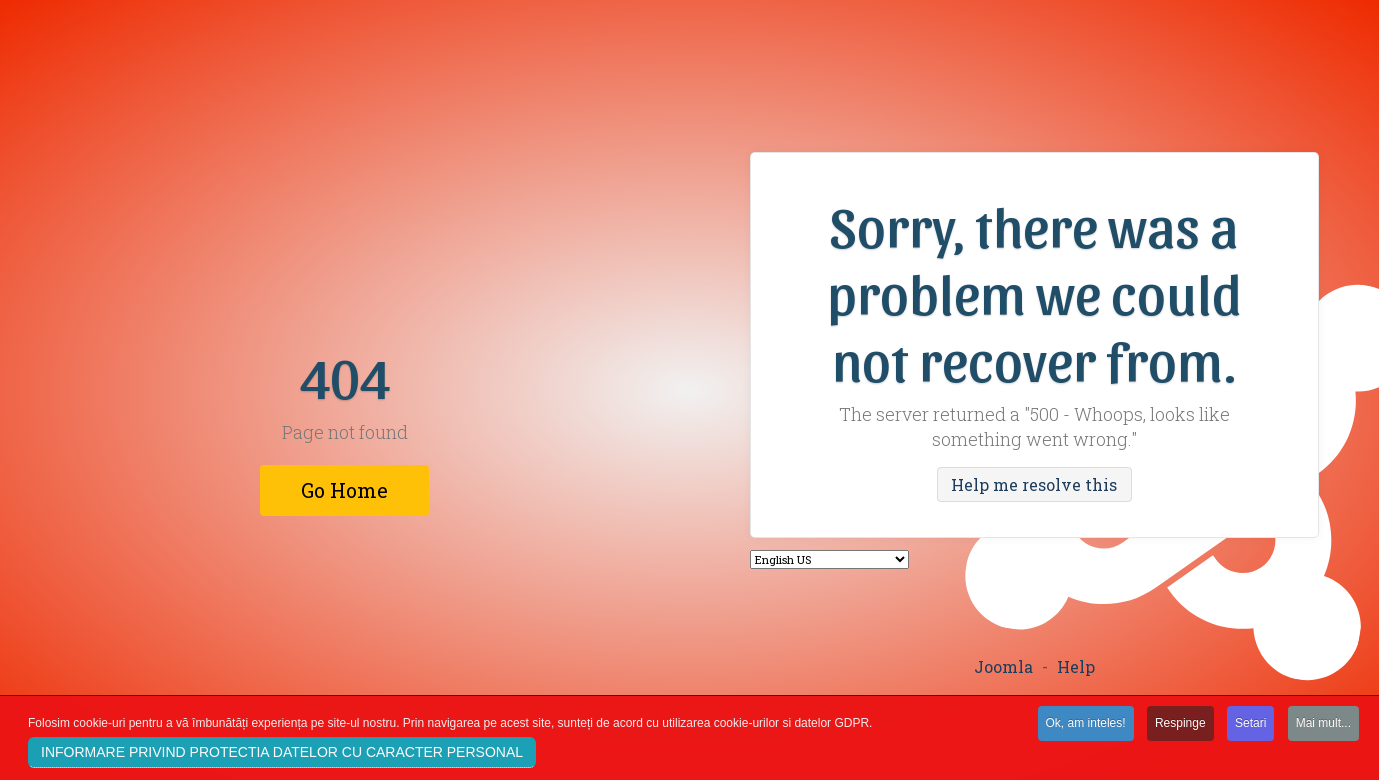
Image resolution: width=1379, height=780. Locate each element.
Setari (1250, 727)
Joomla (1003, 666)
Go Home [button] (344, 490)
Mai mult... (1323, 727)
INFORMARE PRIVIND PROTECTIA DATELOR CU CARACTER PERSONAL (282, 756)
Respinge (1180, 727)
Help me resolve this (1034, 484)
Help (1076, 666)
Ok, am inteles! (1086, 727)
